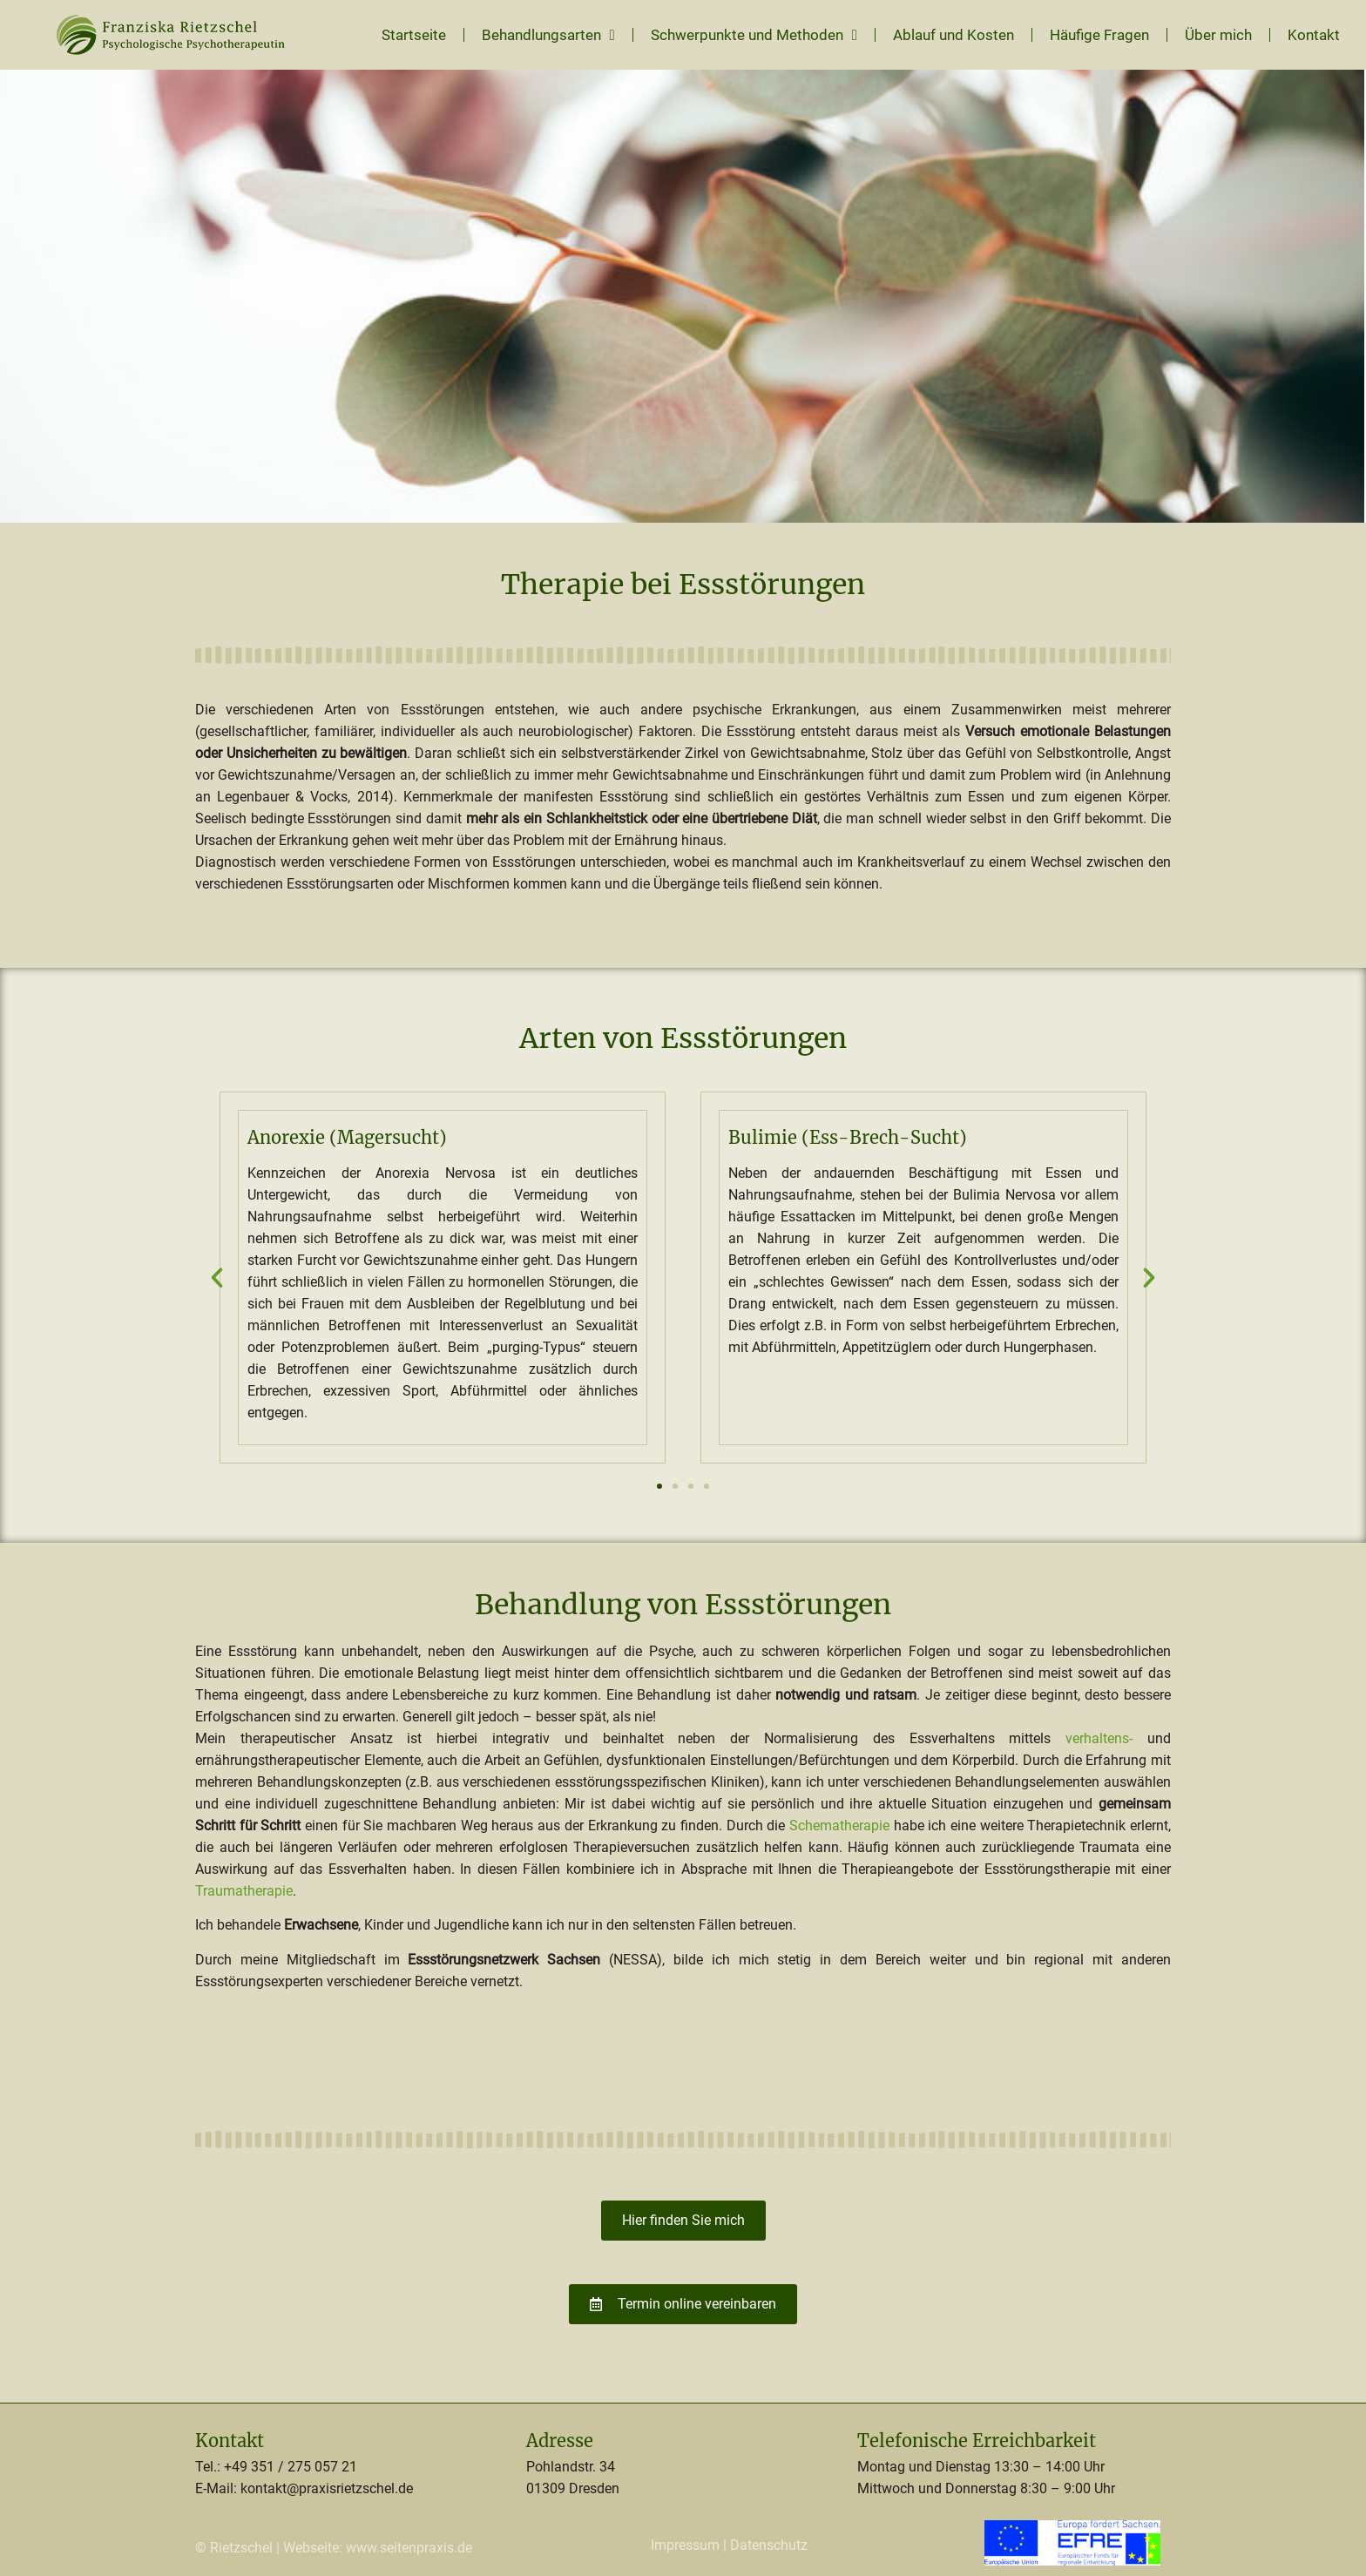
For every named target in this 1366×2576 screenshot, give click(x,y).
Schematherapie (839, 1825)
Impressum (685, 2545)
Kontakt (1314, 35)
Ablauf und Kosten (953, 35)
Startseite (414, 35)
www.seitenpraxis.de (409, 2547)
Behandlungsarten (548, 35)
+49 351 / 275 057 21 (290, 2466)
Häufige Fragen (1099, 35)
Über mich (1218, 35)
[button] (217, 1278)
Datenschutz (769, 2545)
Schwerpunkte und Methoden (754, 35)
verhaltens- (1099, 1738)
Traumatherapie (244, 1891)
